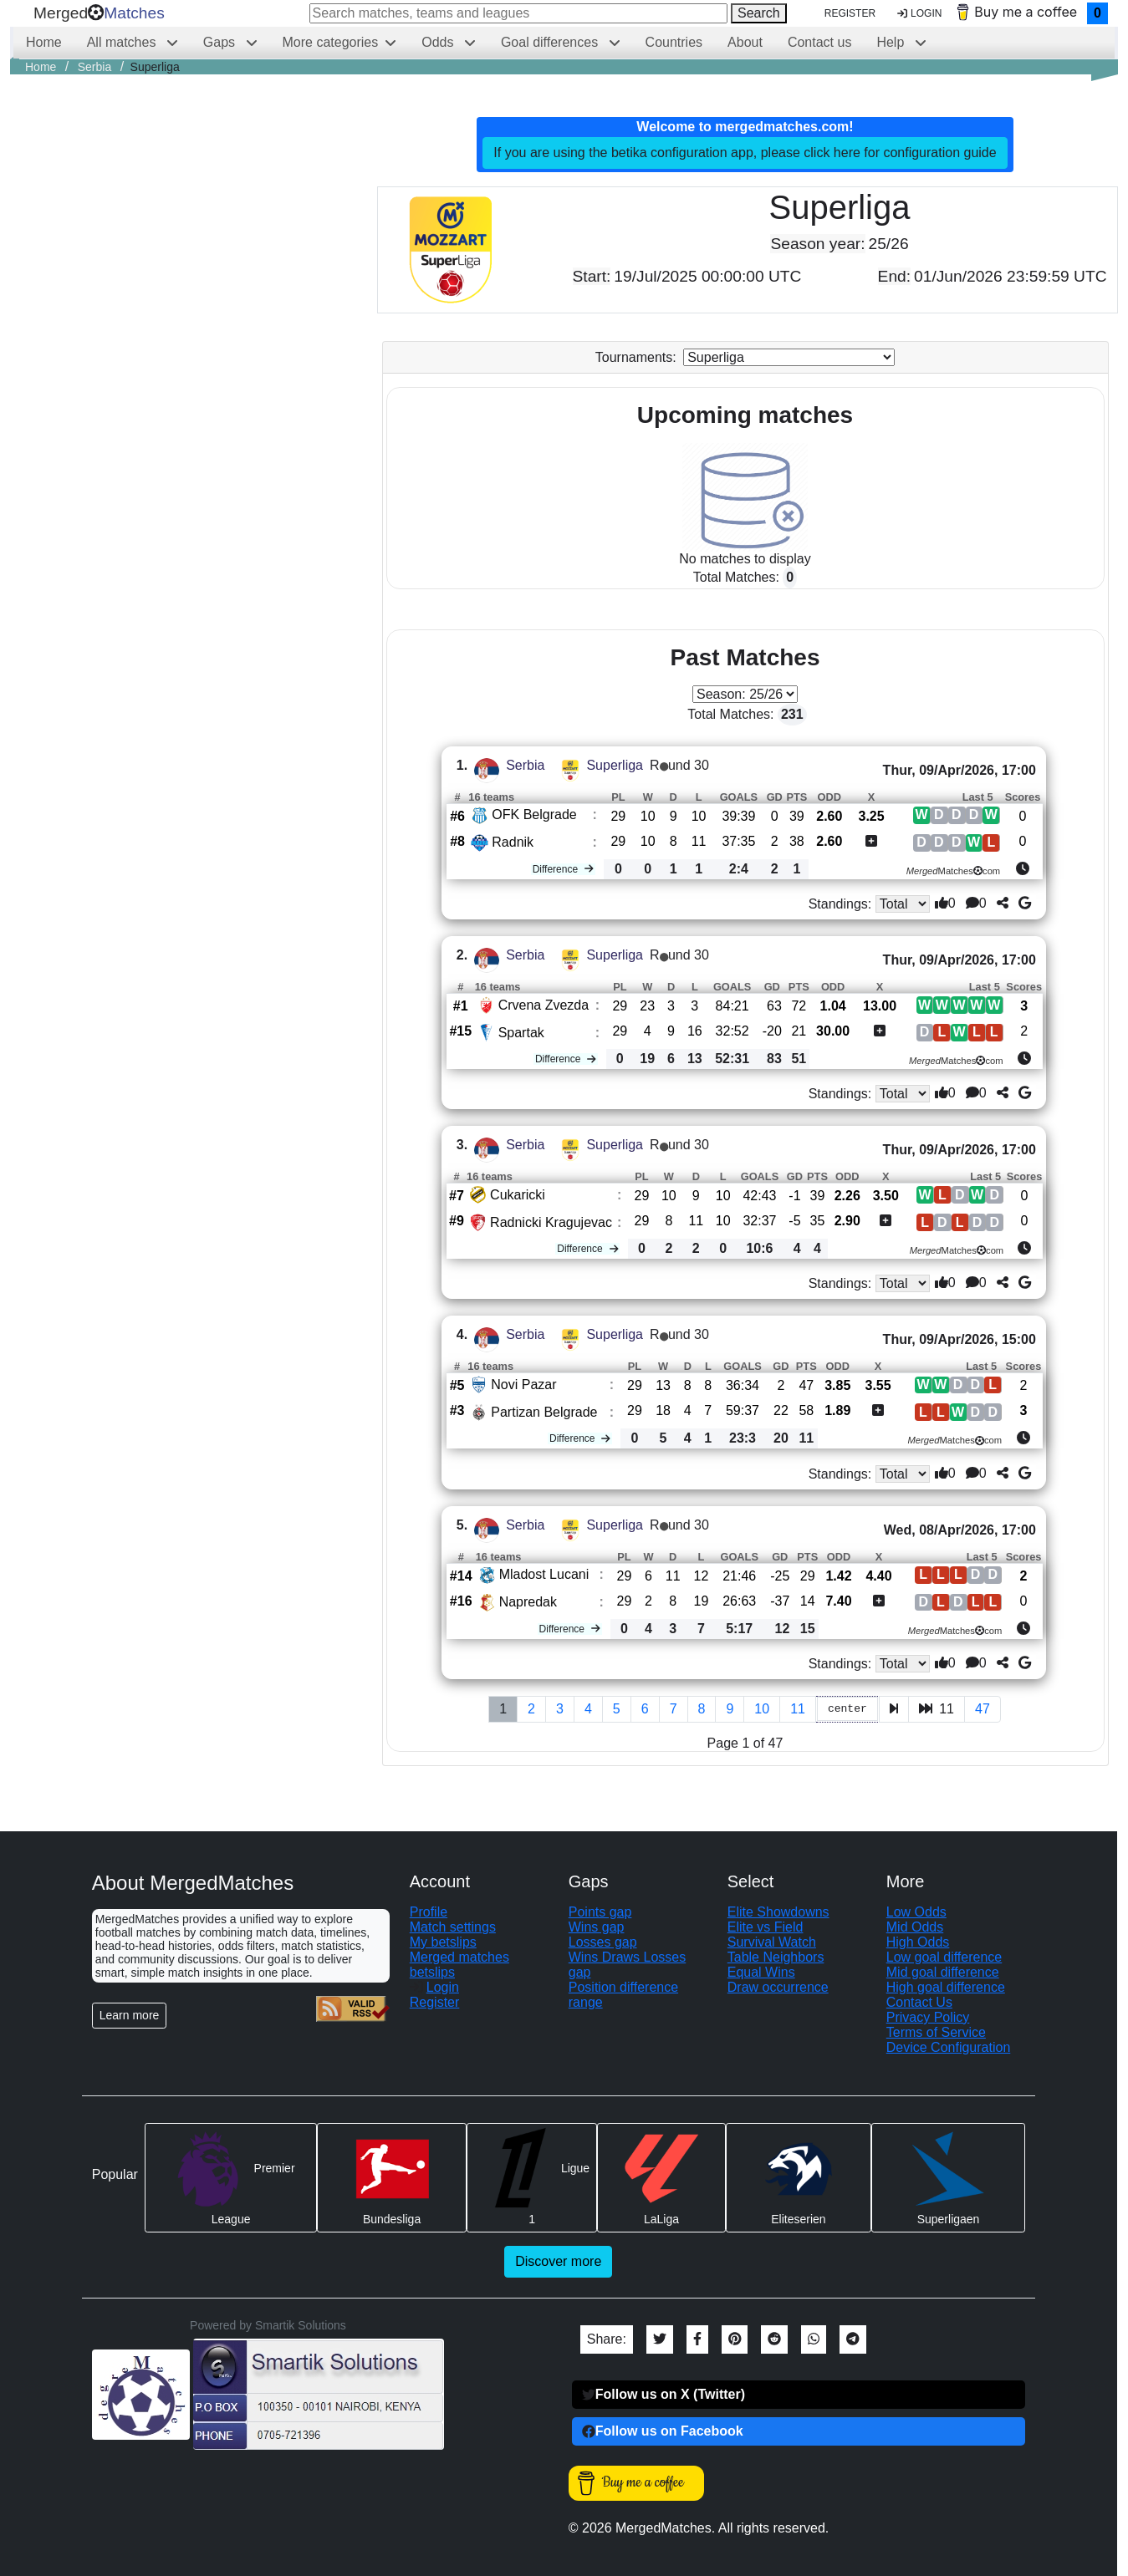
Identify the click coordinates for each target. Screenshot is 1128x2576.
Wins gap (597, 1927)
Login (919, 13)
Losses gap (603, 1942)
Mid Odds (914, 1927)
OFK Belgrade (534, 814)
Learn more (130, 2015)
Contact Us (919, 2002)
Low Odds (916, 1912)
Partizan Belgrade (544, 1412)
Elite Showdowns (778, 1912)
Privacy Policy (928, 2017)
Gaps (221, 42)
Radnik (512, 842)
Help (891, 42)
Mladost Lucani (544, 1574)
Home (44, 42)
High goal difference (945, 1987)
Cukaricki (517, 1195)
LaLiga (661, 2176)
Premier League (231, 2176)
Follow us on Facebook (662, 2431)
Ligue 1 (532, 2176)
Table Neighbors (775, 1957)
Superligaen (948, 2176)
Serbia (525, 765)
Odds (439, 42)
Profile (428, 1912)
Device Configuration (948, 2047)
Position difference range (623, 1994)
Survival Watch (771, 1942)
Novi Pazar (523, 1384)
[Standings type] (903, 904)
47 (982, 1709)
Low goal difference (944, 1957)
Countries (674, 42)
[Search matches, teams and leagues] (518, 13)
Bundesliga (392, 2176)
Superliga (614, 765)
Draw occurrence (778, 1987)
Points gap (600, 1912)
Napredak (528, 1602)
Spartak (521, 1033)
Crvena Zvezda (544, 1005)
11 (797, 1709)
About (745, 42)
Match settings (453, 1927)
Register (849, 13)
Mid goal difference (942, 1972)
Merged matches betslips (459, 1964)
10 (761, 1709)
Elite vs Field (765, 1927)
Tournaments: (635, 357)
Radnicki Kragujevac (551, 1222)
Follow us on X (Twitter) (663, 2394)
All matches (123, 42)
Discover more (558, 2261)
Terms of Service (936, 2032)
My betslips (443, 1942)
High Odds (918, 1942)
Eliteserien (798, 2176)
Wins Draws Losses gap (627, 1964)
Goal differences (551, 42)
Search (759, 13)
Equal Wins (761, 1972)
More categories (331, 42)
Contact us (819, 42)
